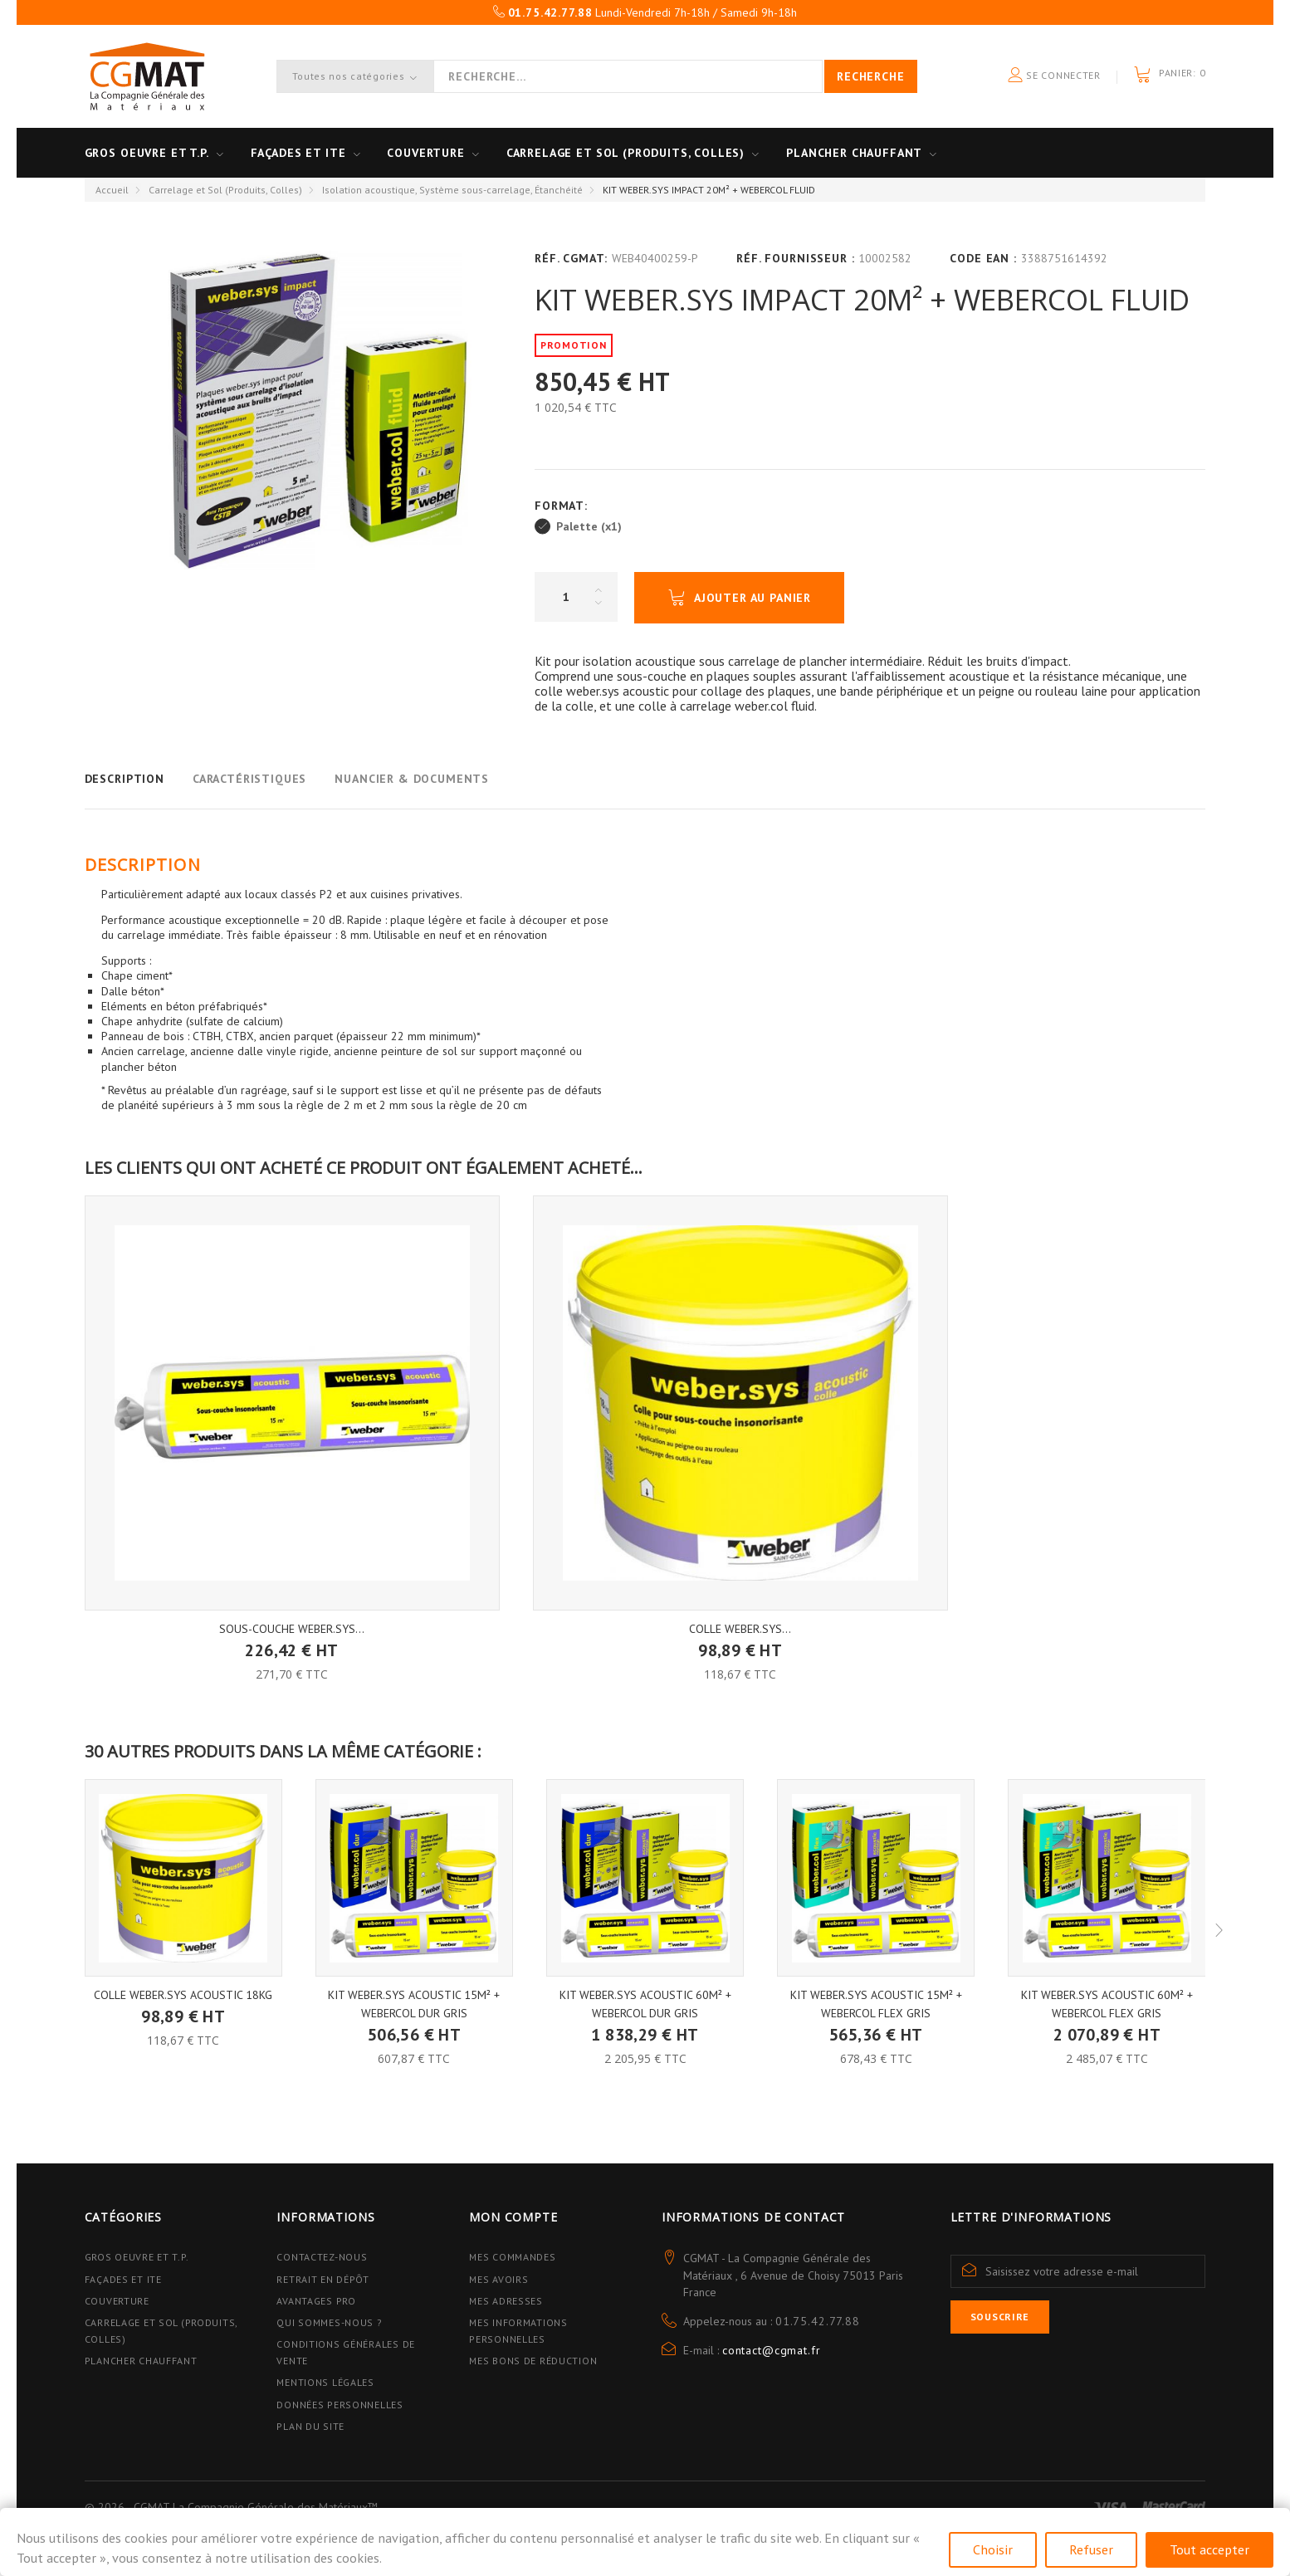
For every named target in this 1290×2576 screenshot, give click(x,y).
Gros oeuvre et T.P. (147, 152)
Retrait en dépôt (322, 2279)
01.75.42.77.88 (817, 2321)
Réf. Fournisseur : (795, 258)
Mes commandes (512, 2257)
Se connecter (1054, 76)
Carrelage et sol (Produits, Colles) (625, 152)
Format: (563, 505)
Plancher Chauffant (854, 152)
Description (124, 778)
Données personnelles (339, 2404)
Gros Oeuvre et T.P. (137, 2257)
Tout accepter (1209, 2549)
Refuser (1091, 2549)
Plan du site (310, 2426)
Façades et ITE (298, 152)
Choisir (993, 2549)
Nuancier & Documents (412, 778)
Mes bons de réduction (533, 2360)
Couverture (425, 152)
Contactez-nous (321, 2257)
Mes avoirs (498, 2279)
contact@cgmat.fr (771, 2350)
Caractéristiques (249, 778)
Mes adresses (506, 2301)
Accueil (112, 189)
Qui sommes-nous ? (329, 2322)
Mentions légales (325, 2382)
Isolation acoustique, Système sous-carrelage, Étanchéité (452, 189)
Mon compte (513, 2217)
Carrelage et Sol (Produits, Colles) (225, 189)
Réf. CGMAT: (571, 258)
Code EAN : (983, 258)
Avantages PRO (315, 2301)
